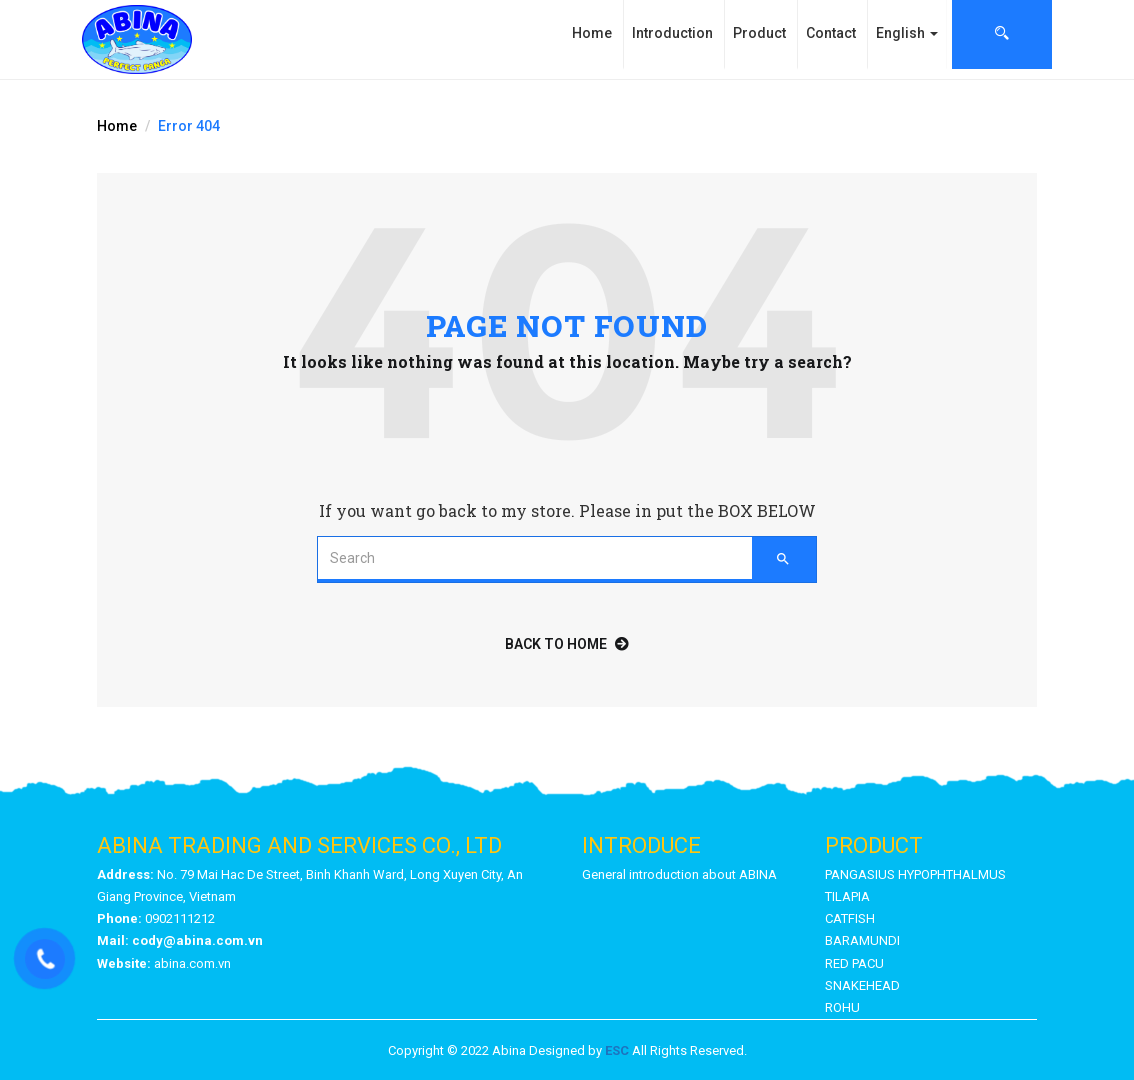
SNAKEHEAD (862, 985)
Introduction (672, 33)
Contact (831, 33)
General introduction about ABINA (679, 874)
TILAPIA (847, 896)
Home (592, 33)
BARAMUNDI (862, 940)
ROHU (842, 1007)
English (907, 33)
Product (759, 33)
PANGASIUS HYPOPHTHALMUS (915, 874)
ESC (617, 1050)
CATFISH (850, 918)
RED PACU (854, 963)
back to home (567, 644)
